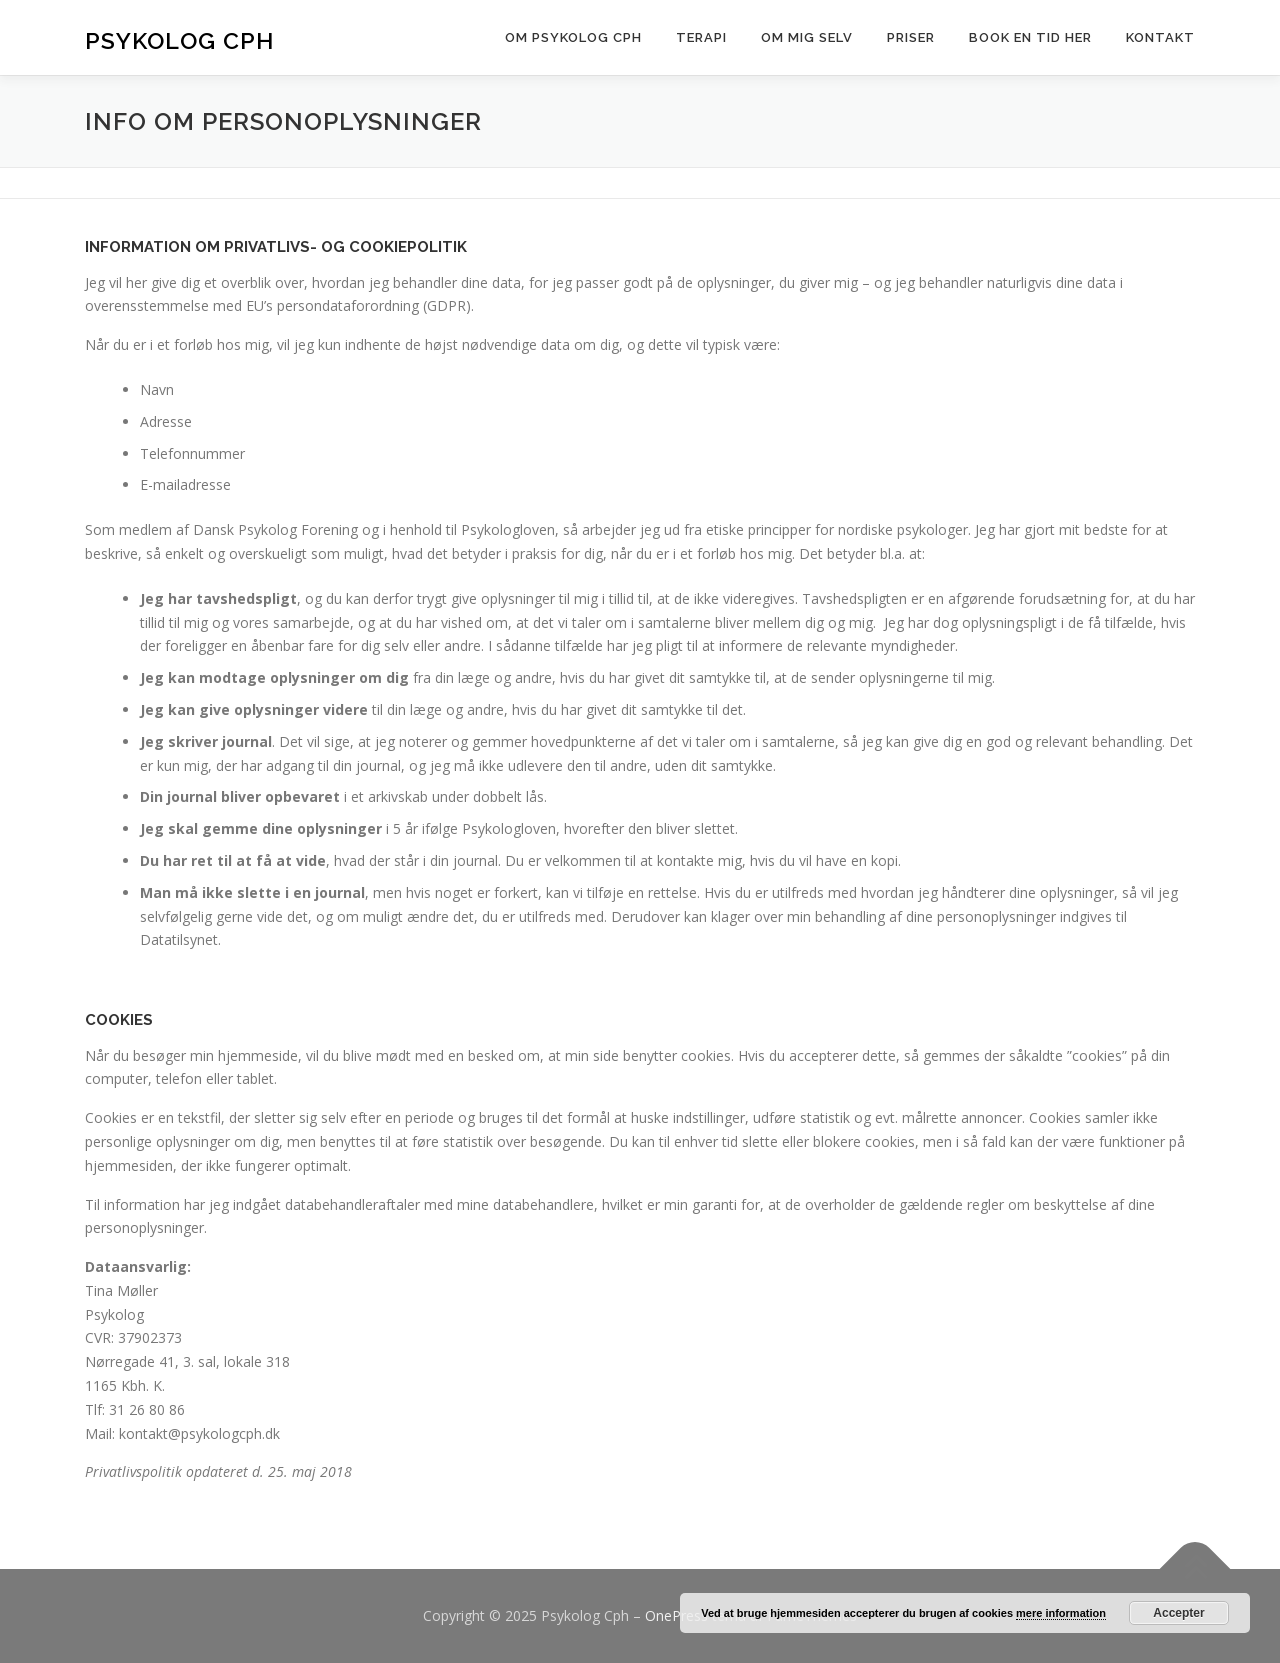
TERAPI (701, 37)
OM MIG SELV (807, 37)
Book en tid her (1030, 37)
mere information (1061, 1613)
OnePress (676, 1615)
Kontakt (1160, 37)
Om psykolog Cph (573, 37)
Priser (911, 37)
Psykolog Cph (179, 40)
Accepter (1178, 1613)
